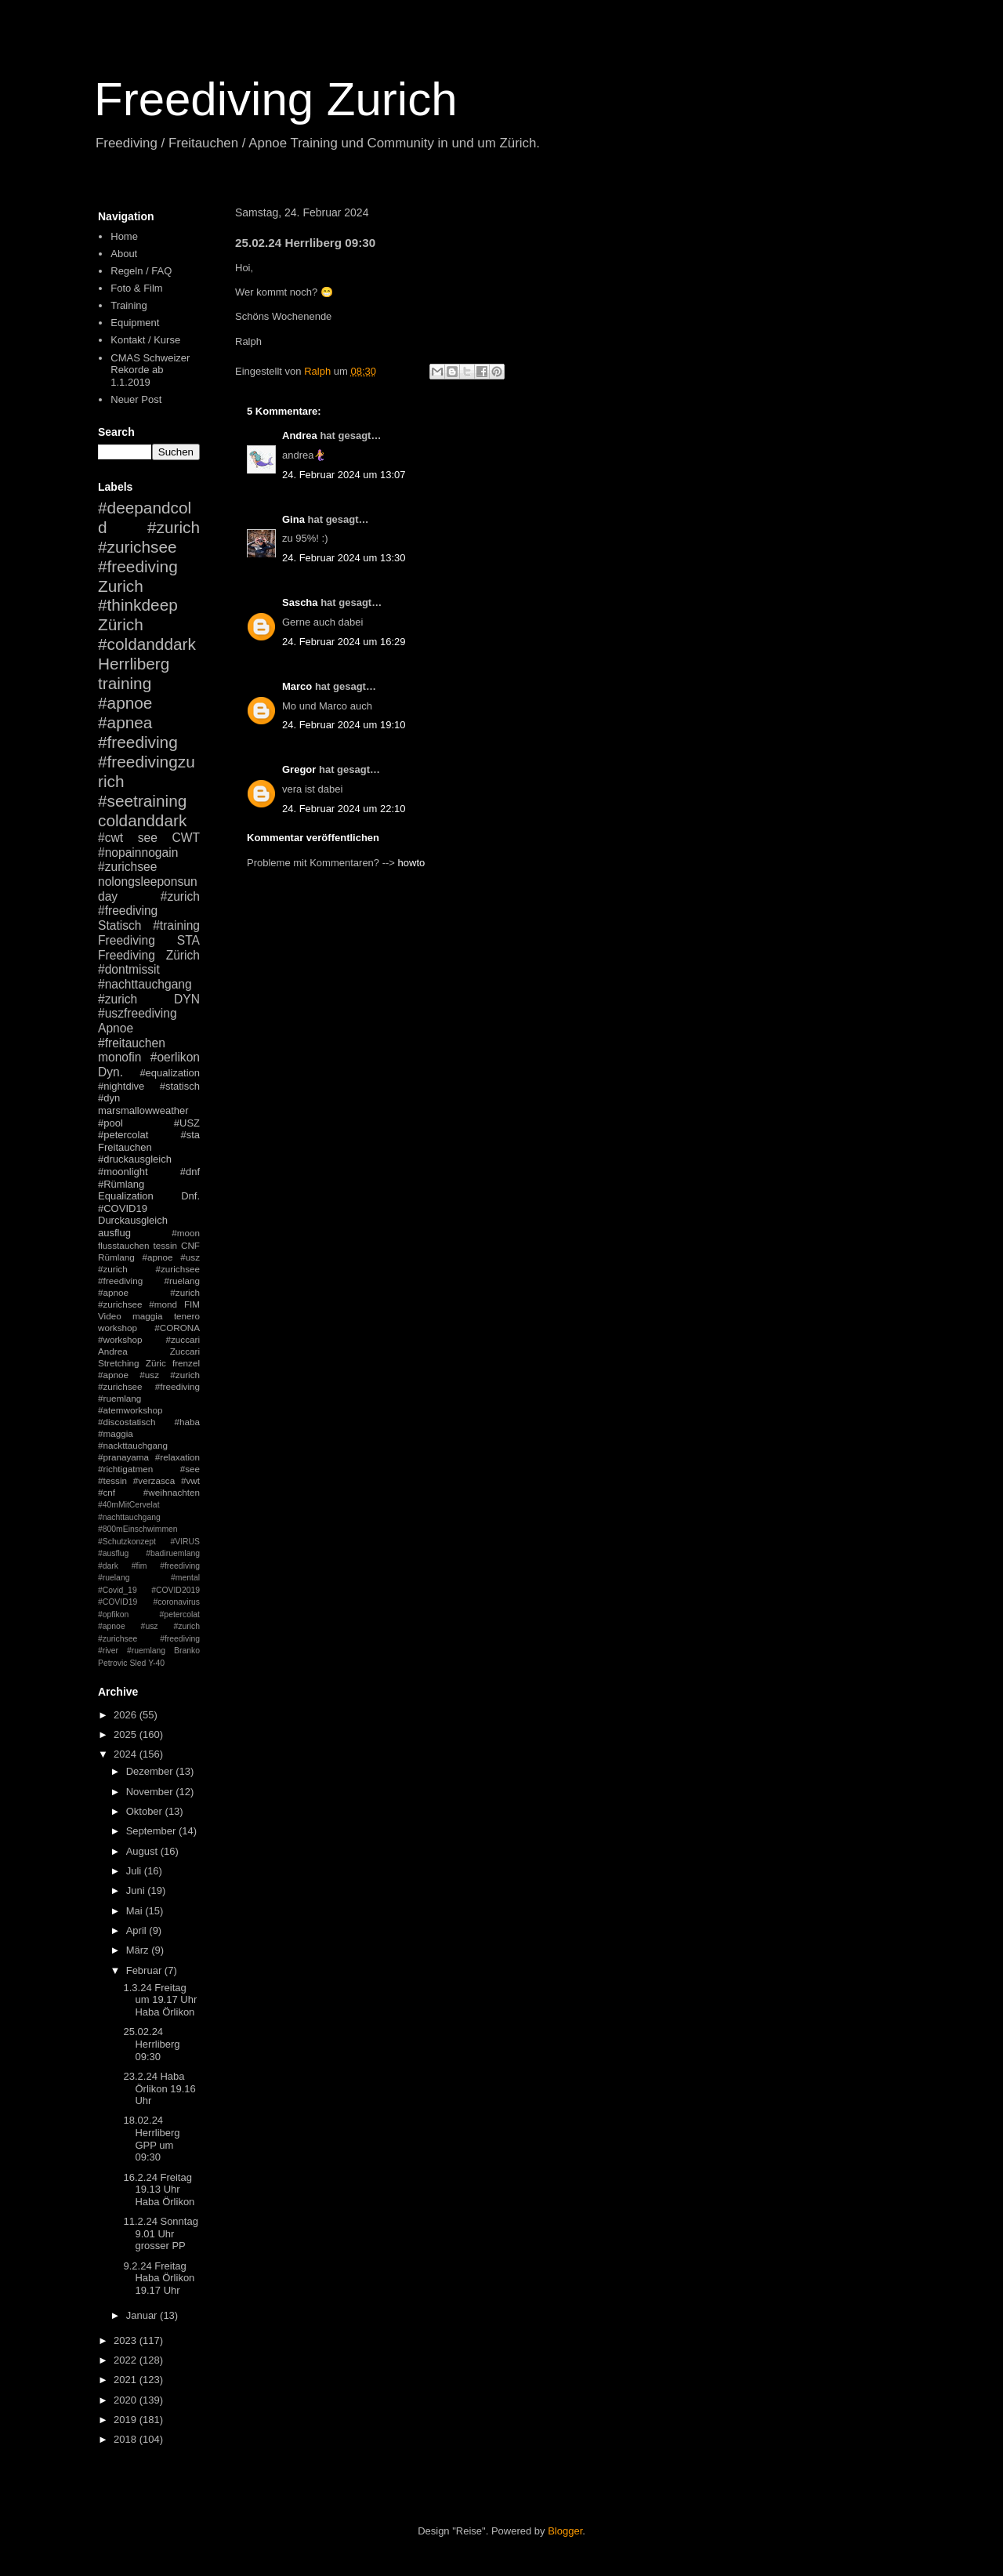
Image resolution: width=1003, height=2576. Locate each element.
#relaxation (177, 1457)
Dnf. (190, 1196)
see (148, 837)
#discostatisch (126, 1422)
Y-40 (156, 1663)
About (123, 253)
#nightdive (121, 1086)
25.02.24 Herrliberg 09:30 (151, 2044)
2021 (126, 2380)
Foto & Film (136, 288)
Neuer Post (135, 399)
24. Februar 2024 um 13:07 (344, 475)
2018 (126, 2439)
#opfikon (113, 1614)
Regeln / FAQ (141, 271)
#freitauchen (131, 1043)
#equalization (169, 1073)
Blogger (565, 2531)
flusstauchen (124, 1245)
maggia (147, 1316)
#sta (190, 1135)
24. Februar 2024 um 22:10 (344, 809)
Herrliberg (133, 664)
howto (411, 863)
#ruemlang (146, 1650)
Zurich (120, 586)
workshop (117, 1327)
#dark (108, 1566)
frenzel (186, 1363)
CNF (190, 1245)
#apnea (125, 722)
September (152, 1831)
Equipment (134, 322)
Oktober (145, 1811)
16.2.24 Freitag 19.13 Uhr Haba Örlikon (158, 2189)
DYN (187, 999)
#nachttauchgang (145, 984)
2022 (126, 2360)
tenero (187, 1316)
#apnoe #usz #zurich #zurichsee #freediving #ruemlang (149, 1386)
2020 (126, 2400)
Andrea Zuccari (149, 1351)
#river (108, 1650)
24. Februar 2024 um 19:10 (344, 725)
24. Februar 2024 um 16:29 (344, 642)
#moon (186, 1233)
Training (128, 305)
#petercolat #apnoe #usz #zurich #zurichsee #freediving (149, 1626)
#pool (110, 1123)
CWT (186, 837)
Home (124, 236)
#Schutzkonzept (127, 1541)
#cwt (110, 837)
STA (188, 940)
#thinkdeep (138, 605)
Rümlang (116, 1257)
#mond (163, 1304)
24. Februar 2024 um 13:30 (344, 558)
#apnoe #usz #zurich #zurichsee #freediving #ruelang (149, 1269)
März (139, 1950)
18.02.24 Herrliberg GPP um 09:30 (151, 2138)
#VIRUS (185, 1541)
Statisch (119, 925)
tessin (166, 1245)
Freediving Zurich (276, 99)
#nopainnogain (138, 852)
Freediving (126, 940)
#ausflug (113, 1553)
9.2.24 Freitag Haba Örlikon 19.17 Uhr (158, 2278)
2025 (126, 1734)
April (138, 1930)
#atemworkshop (130, 1410)
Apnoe (115, 1028)
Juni (136, 1890)
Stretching (118, 1363)
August (143, 1851)
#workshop (120, 1339)
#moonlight (123, 1171)
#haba (187, 1422)
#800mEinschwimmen (138, 1529)
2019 (126, 2419)
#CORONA (177, 1327)
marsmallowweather (143, 1110)
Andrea (299, 435)
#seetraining (142, 801)
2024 (126, 1754)
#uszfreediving (137, 1013)
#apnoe (125, 703)
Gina (293, 519)
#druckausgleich (135, 1159)
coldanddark (142, 820)
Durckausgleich (133, 1220)
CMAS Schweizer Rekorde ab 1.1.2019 (150, 370)
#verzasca (154, 1480)
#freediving (138, 742)
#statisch (180, 1086)
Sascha (300, 602)
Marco (297, 686)
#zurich (117, 999)
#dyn (109, 1098)
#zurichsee (127, 866)
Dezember (151, 1771)
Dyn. (110, 1072)
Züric (156, 1363)
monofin (119, 1057)
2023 (126, 2340)
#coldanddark (147, 644)
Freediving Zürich (149, 955)
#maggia (115, 1433)
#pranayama (123, 1457)
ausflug (114, 1233)
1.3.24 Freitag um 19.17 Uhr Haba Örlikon (160, 2000)
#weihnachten (171, 1492)
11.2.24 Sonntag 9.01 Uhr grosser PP (160, 2233)
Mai (136, 1911)
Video (109, 1316)
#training (176, 925)
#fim (139, 1566)
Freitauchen (125, 1147)
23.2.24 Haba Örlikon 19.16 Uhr (159, 2088)
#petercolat (123, 1135)
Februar (145, 1970)
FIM (192, 1304)
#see (190, 1469)
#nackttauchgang (133, 1445)
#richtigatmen (125, 1469)
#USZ (187, 1123)
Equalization (126, 1196)
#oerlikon (175, 1057)
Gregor (299, 769)
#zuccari (182, 1339)
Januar (143, 2315)
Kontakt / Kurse (145, 340)
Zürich (120, 624)
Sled (137, 1663)
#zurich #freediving (149, 904)
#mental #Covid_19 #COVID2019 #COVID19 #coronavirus (149, 1589)
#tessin (112, 1480)
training (124, 683)
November (151, 1792)
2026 (126, 1715)
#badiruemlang (173, 1553)
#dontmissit (129, 969)
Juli (135, 1871)
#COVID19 (122, 1208)
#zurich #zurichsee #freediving (149, 546)
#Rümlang (121, 1184)
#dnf (190, 1171)
